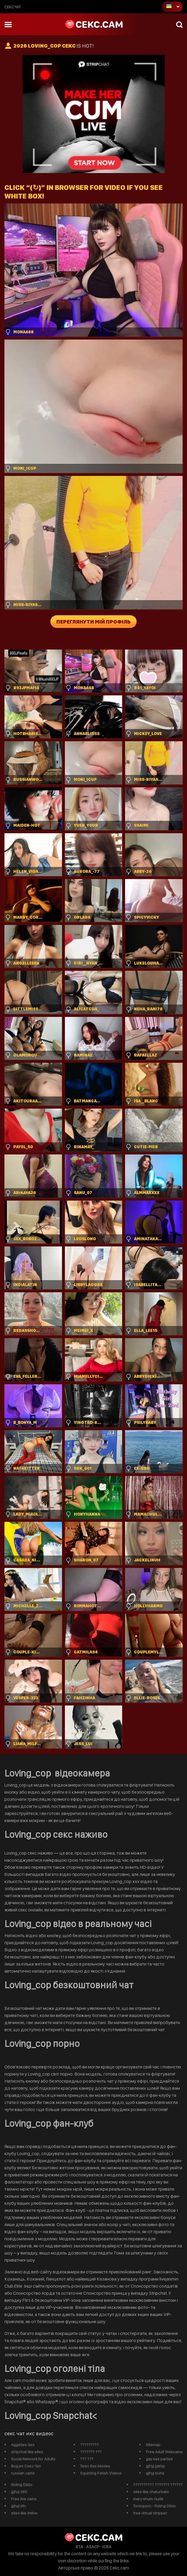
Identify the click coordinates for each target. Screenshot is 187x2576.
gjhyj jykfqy (155, 2466)
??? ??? (86, 2459)
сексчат (12, 6)
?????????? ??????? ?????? (158, 2484)
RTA (79, 2546)
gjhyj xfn (18, 2506)
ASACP (92, 2546)
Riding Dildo (21, 2484)
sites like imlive (24, 2513)
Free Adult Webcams (164, 2451)
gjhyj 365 (19, 2491)
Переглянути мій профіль (93, 621)
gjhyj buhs (155, 2473)
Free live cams (23, 2498)
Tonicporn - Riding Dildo (154, 2506)
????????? (89, 2444)
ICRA (106, 2546)
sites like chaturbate (151, 2491)
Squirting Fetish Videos (101, 2473)
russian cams (23, 2473)
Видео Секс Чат (26, 2466)
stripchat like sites (27, 2451)
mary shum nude (148, 2498)
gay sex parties (159, 2459)
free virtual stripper (150, 2513)
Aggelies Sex (22, 2444)
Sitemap (153, 2444)
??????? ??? (91, 2451)
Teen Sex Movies (95, 2466)
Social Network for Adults (33, 2459)
